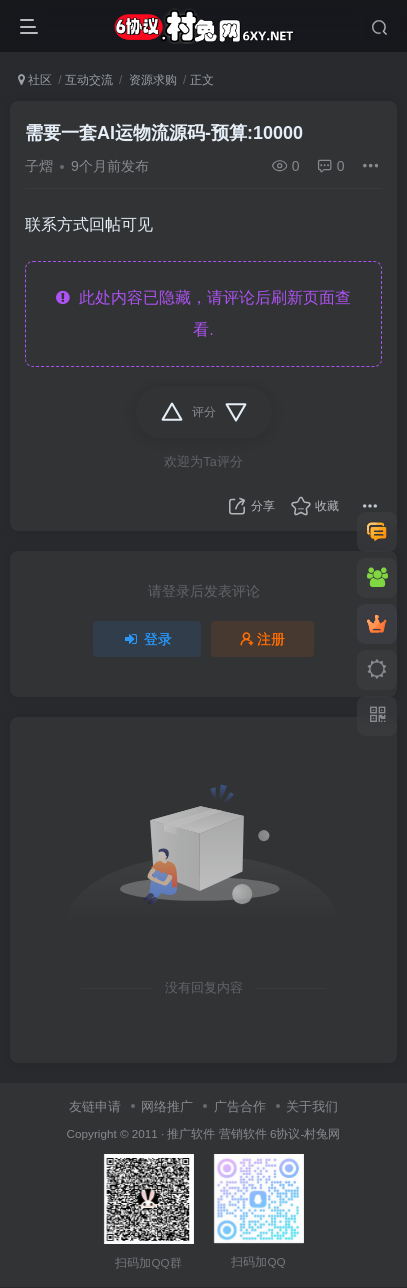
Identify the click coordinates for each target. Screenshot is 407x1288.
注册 (263, 639)
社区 (35, 80)
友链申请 (95, 1106)
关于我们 (312, 1106)
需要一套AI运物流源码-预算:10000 (164, 133)
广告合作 (240, 1106)
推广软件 (191, 1133)
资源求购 (151, 80)
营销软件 (243, 1133)
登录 (147, 639)
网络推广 (167, 1106)
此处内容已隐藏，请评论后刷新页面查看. (203, 313)
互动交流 (89, 80)
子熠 (39, 166)
